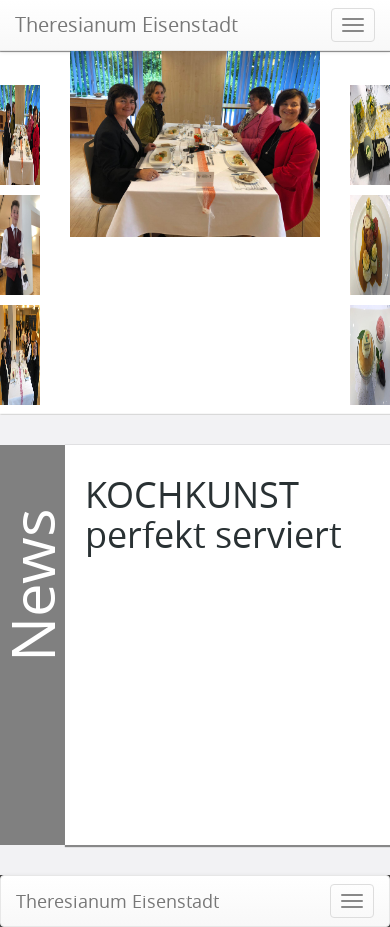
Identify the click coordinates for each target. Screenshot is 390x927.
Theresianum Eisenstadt (126, 24)
